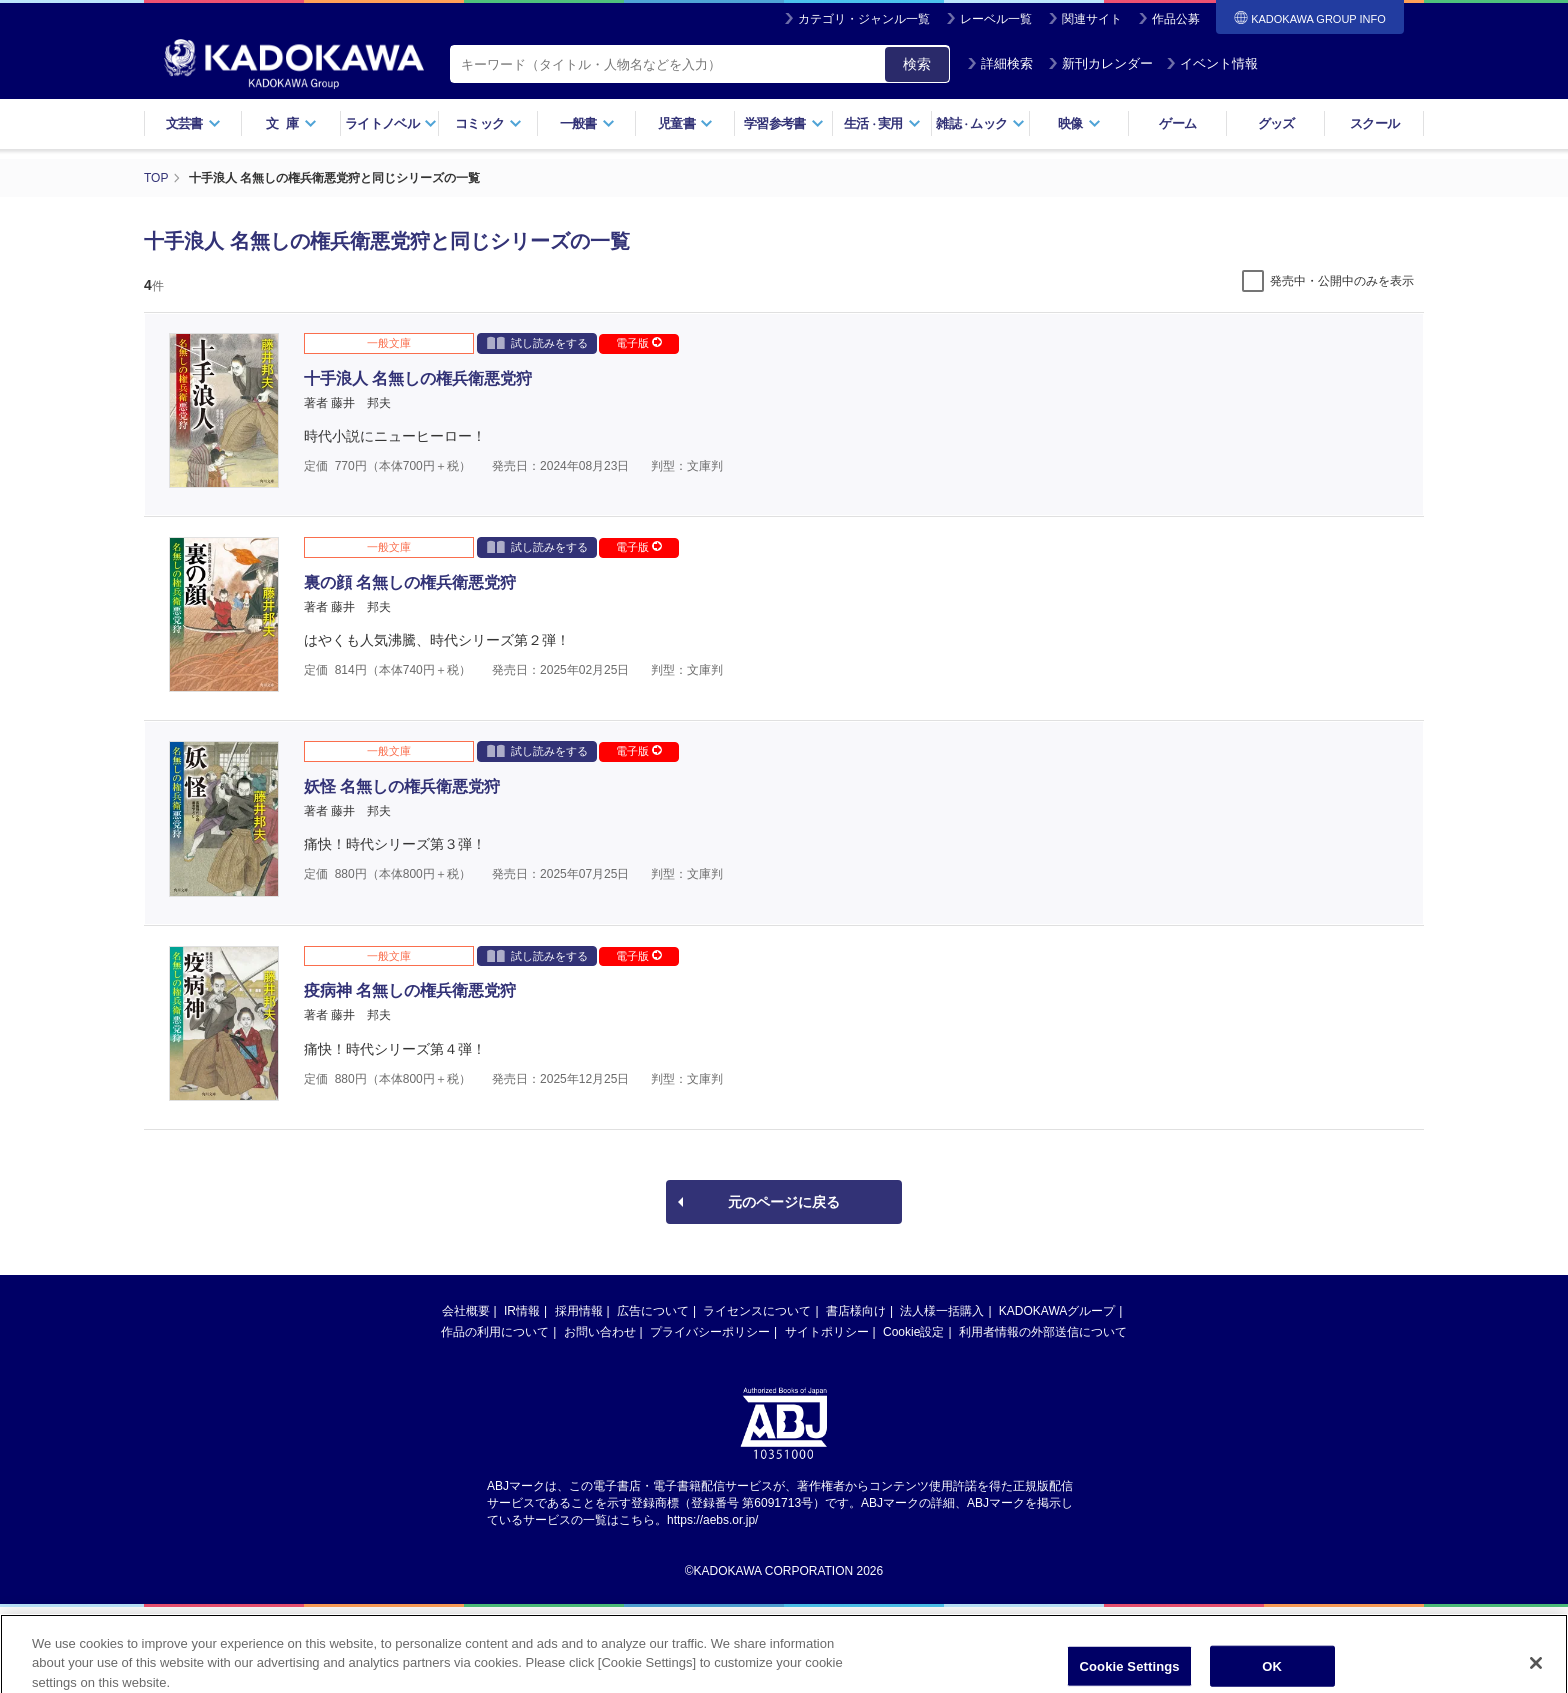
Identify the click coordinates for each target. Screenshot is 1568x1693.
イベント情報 (1212, 63)
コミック (488, 123)
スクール (1374, 123)
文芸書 (193, 123)
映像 (1079, 123)
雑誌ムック (980, 123)
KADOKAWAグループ (1057, 1311)
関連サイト (1092, 19)
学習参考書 (784, 123)
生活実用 (882, 123)
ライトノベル (391, 123)
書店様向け (856, 1311)
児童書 (685, 123)
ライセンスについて (757, 1311)
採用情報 (579, 1311)
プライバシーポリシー (710, 1332)
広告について (653, 1311)
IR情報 (522, 1311)
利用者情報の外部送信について (1043, 1332)
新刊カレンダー (1100, 63)
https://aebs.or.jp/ (712, 1520)
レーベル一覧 (996, 19)
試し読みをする (537, 342)
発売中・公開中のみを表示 (1342, 281)
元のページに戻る (784, 1202)
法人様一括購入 (942, 1311)
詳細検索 (1000, 63)
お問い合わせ (600, 1332)
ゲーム (1177, 123)
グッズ (1276, 123)
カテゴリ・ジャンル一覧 (864, 19)
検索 (917, 64)
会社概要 (466, 1311)
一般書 (587, 123)
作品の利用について (495, 1332)
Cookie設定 (913, 1332)
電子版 (639, 343)
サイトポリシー (827, 1332)
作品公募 (1176, 19)
